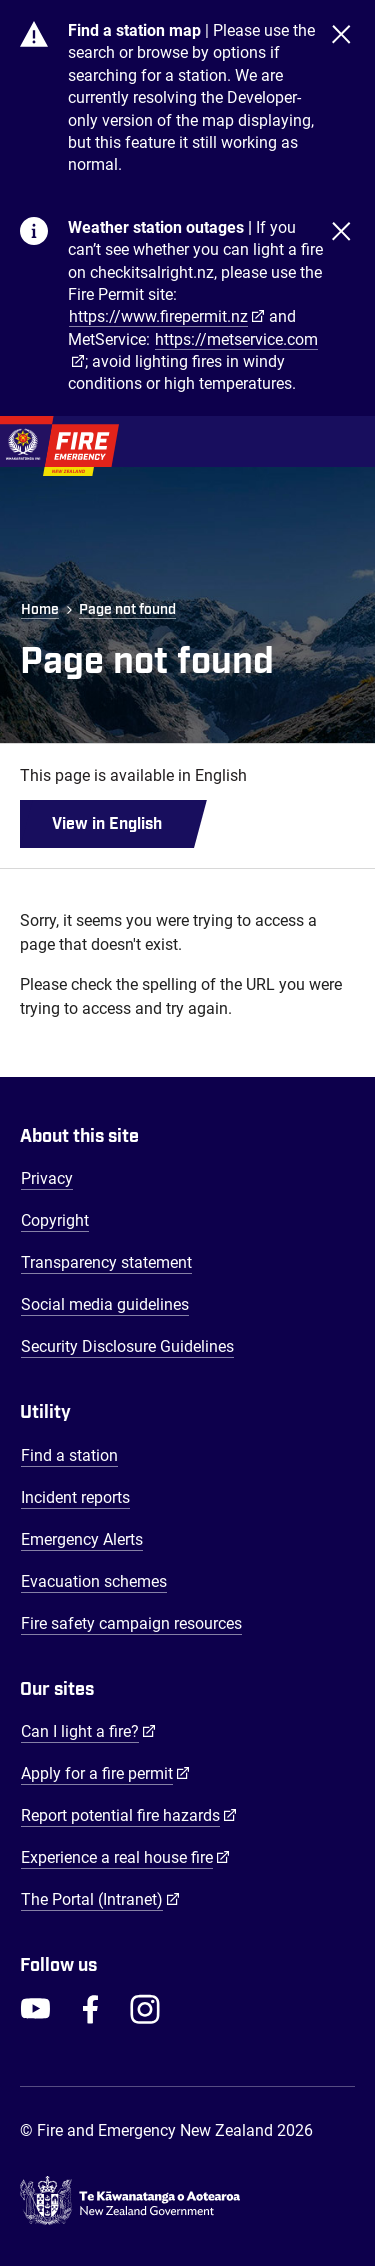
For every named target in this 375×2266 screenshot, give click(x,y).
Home (40, 610)
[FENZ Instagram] (145, 2009)
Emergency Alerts (82, 1539)
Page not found (127, 610)
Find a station (69, 1455)
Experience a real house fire (125, 1857)
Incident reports (75, 1497)
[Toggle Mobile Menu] (345, 441)
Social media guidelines (105, 1304)
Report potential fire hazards (129, 1815)
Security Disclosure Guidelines (127, 1346)
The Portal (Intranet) (100, 1899)
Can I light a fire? (88, 1731)
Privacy (47, 1178)
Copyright (55, 1220)
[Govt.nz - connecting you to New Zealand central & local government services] (187, 2201)
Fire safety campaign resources (131, 1623)
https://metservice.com (236, 339)
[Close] (341, 98)
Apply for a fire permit (105, 1773)
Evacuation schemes (94, 1581)
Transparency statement (106, 1262)
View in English (107, 824)
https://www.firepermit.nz (158, 316)
